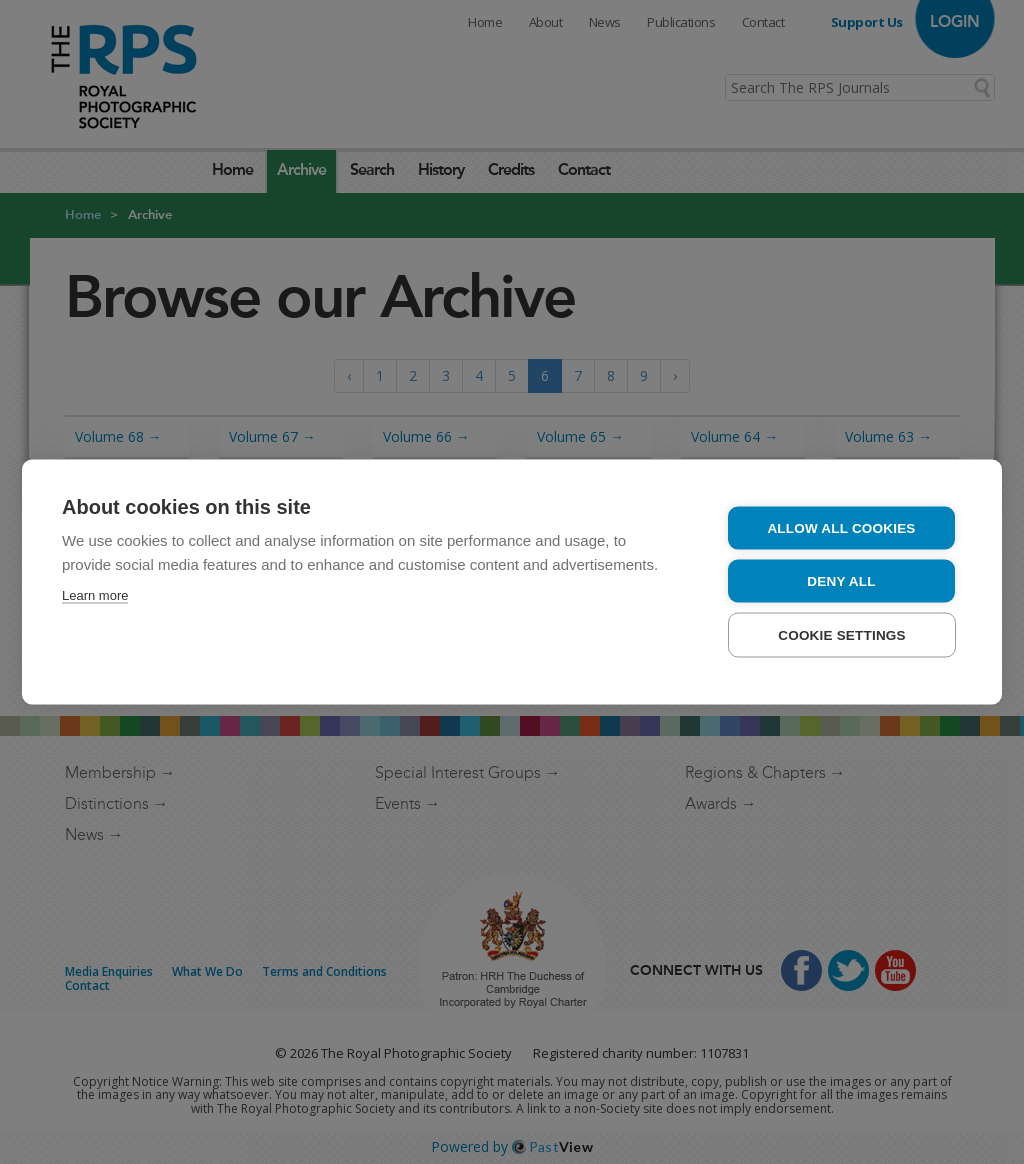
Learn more (95, 595)
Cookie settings (842, 635)
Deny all (841, 581)
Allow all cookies (841, 528)
